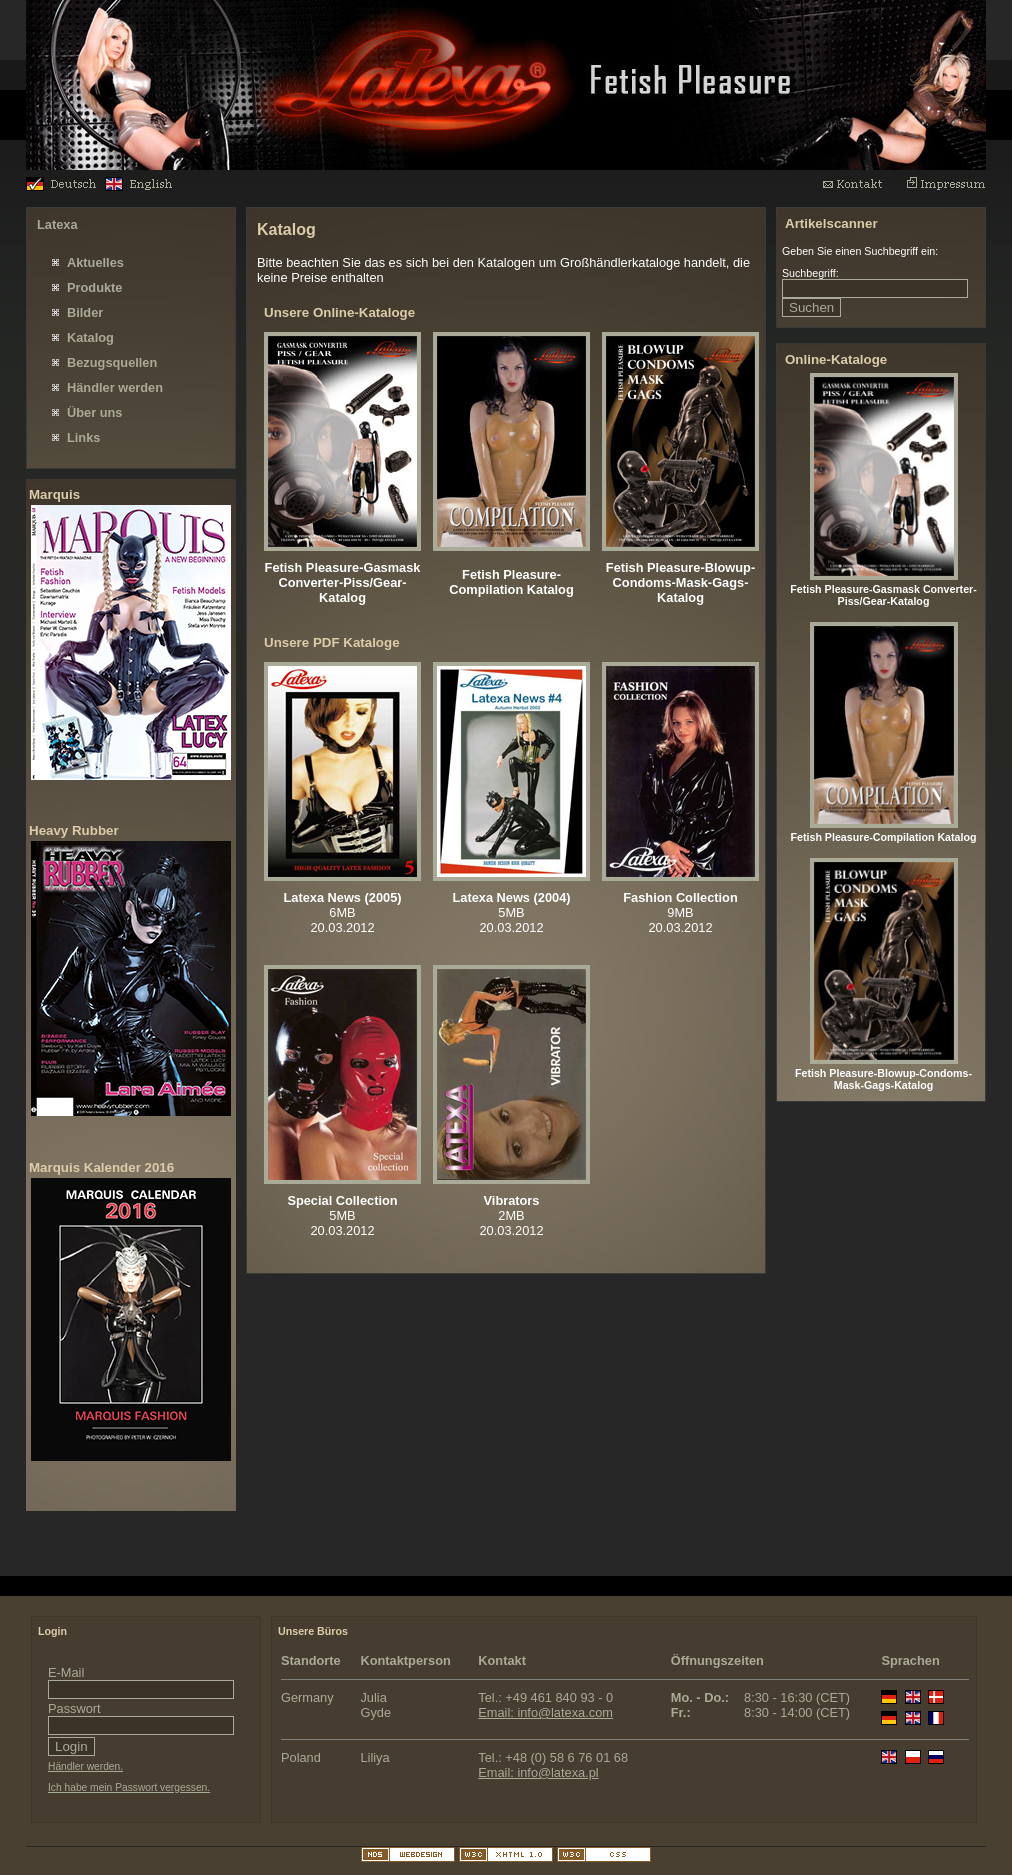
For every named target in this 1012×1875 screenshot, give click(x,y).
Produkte (94, 287)
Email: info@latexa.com (545, 1712)
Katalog (90, 337)
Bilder (85, 312)
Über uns (94, 412)
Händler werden (115, 387)
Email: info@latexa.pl (538, 1772)
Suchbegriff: (810, 273)
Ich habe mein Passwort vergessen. (129, 1787)
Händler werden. (85, 1766)
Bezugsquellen (112, 362)
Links (83, 437)
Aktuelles (95, 262)
